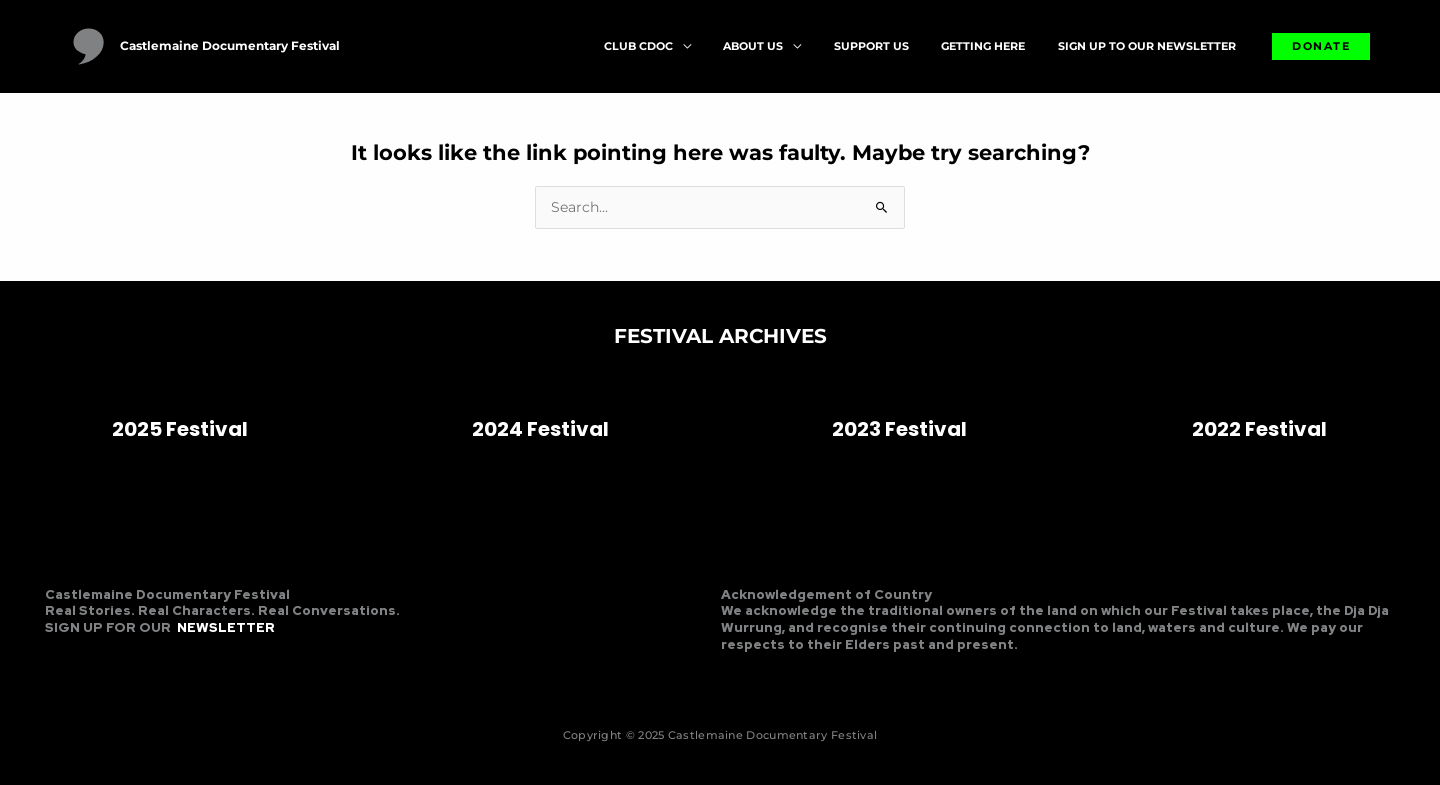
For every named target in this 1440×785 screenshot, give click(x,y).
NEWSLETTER (226, 627)
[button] (1321, 46)
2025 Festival (180, 429)
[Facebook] (58, 660)
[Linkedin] (124, 660)
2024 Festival (540, 429)
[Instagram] (91, 660)
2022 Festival (1259, 429)
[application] (729, 46)
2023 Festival (899, 429)
